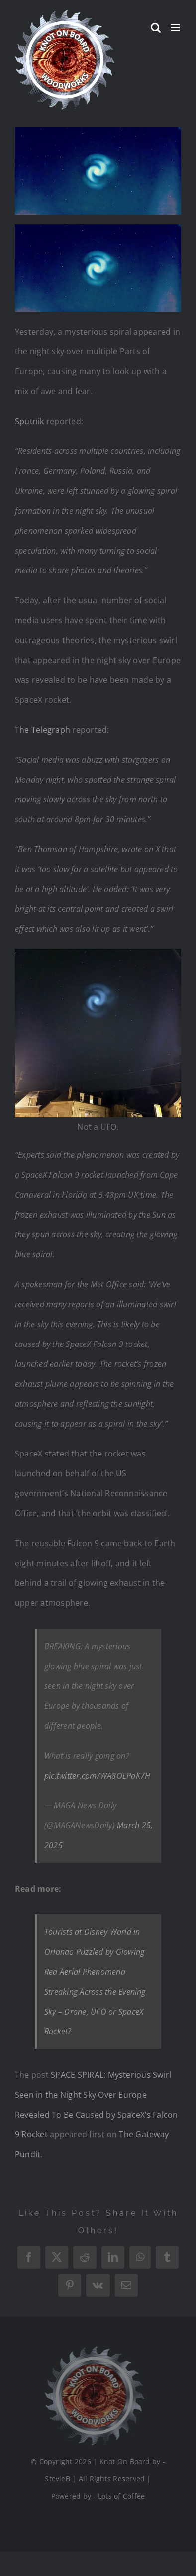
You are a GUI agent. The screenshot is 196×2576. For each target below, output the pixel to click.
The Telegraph (42, 729)
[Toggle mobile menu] (176, 27)
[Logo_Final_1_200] (91, 2350)
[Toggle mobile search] (156, 27)
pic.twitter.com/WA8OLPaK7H (97, 1775)
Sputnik (29, 421)
